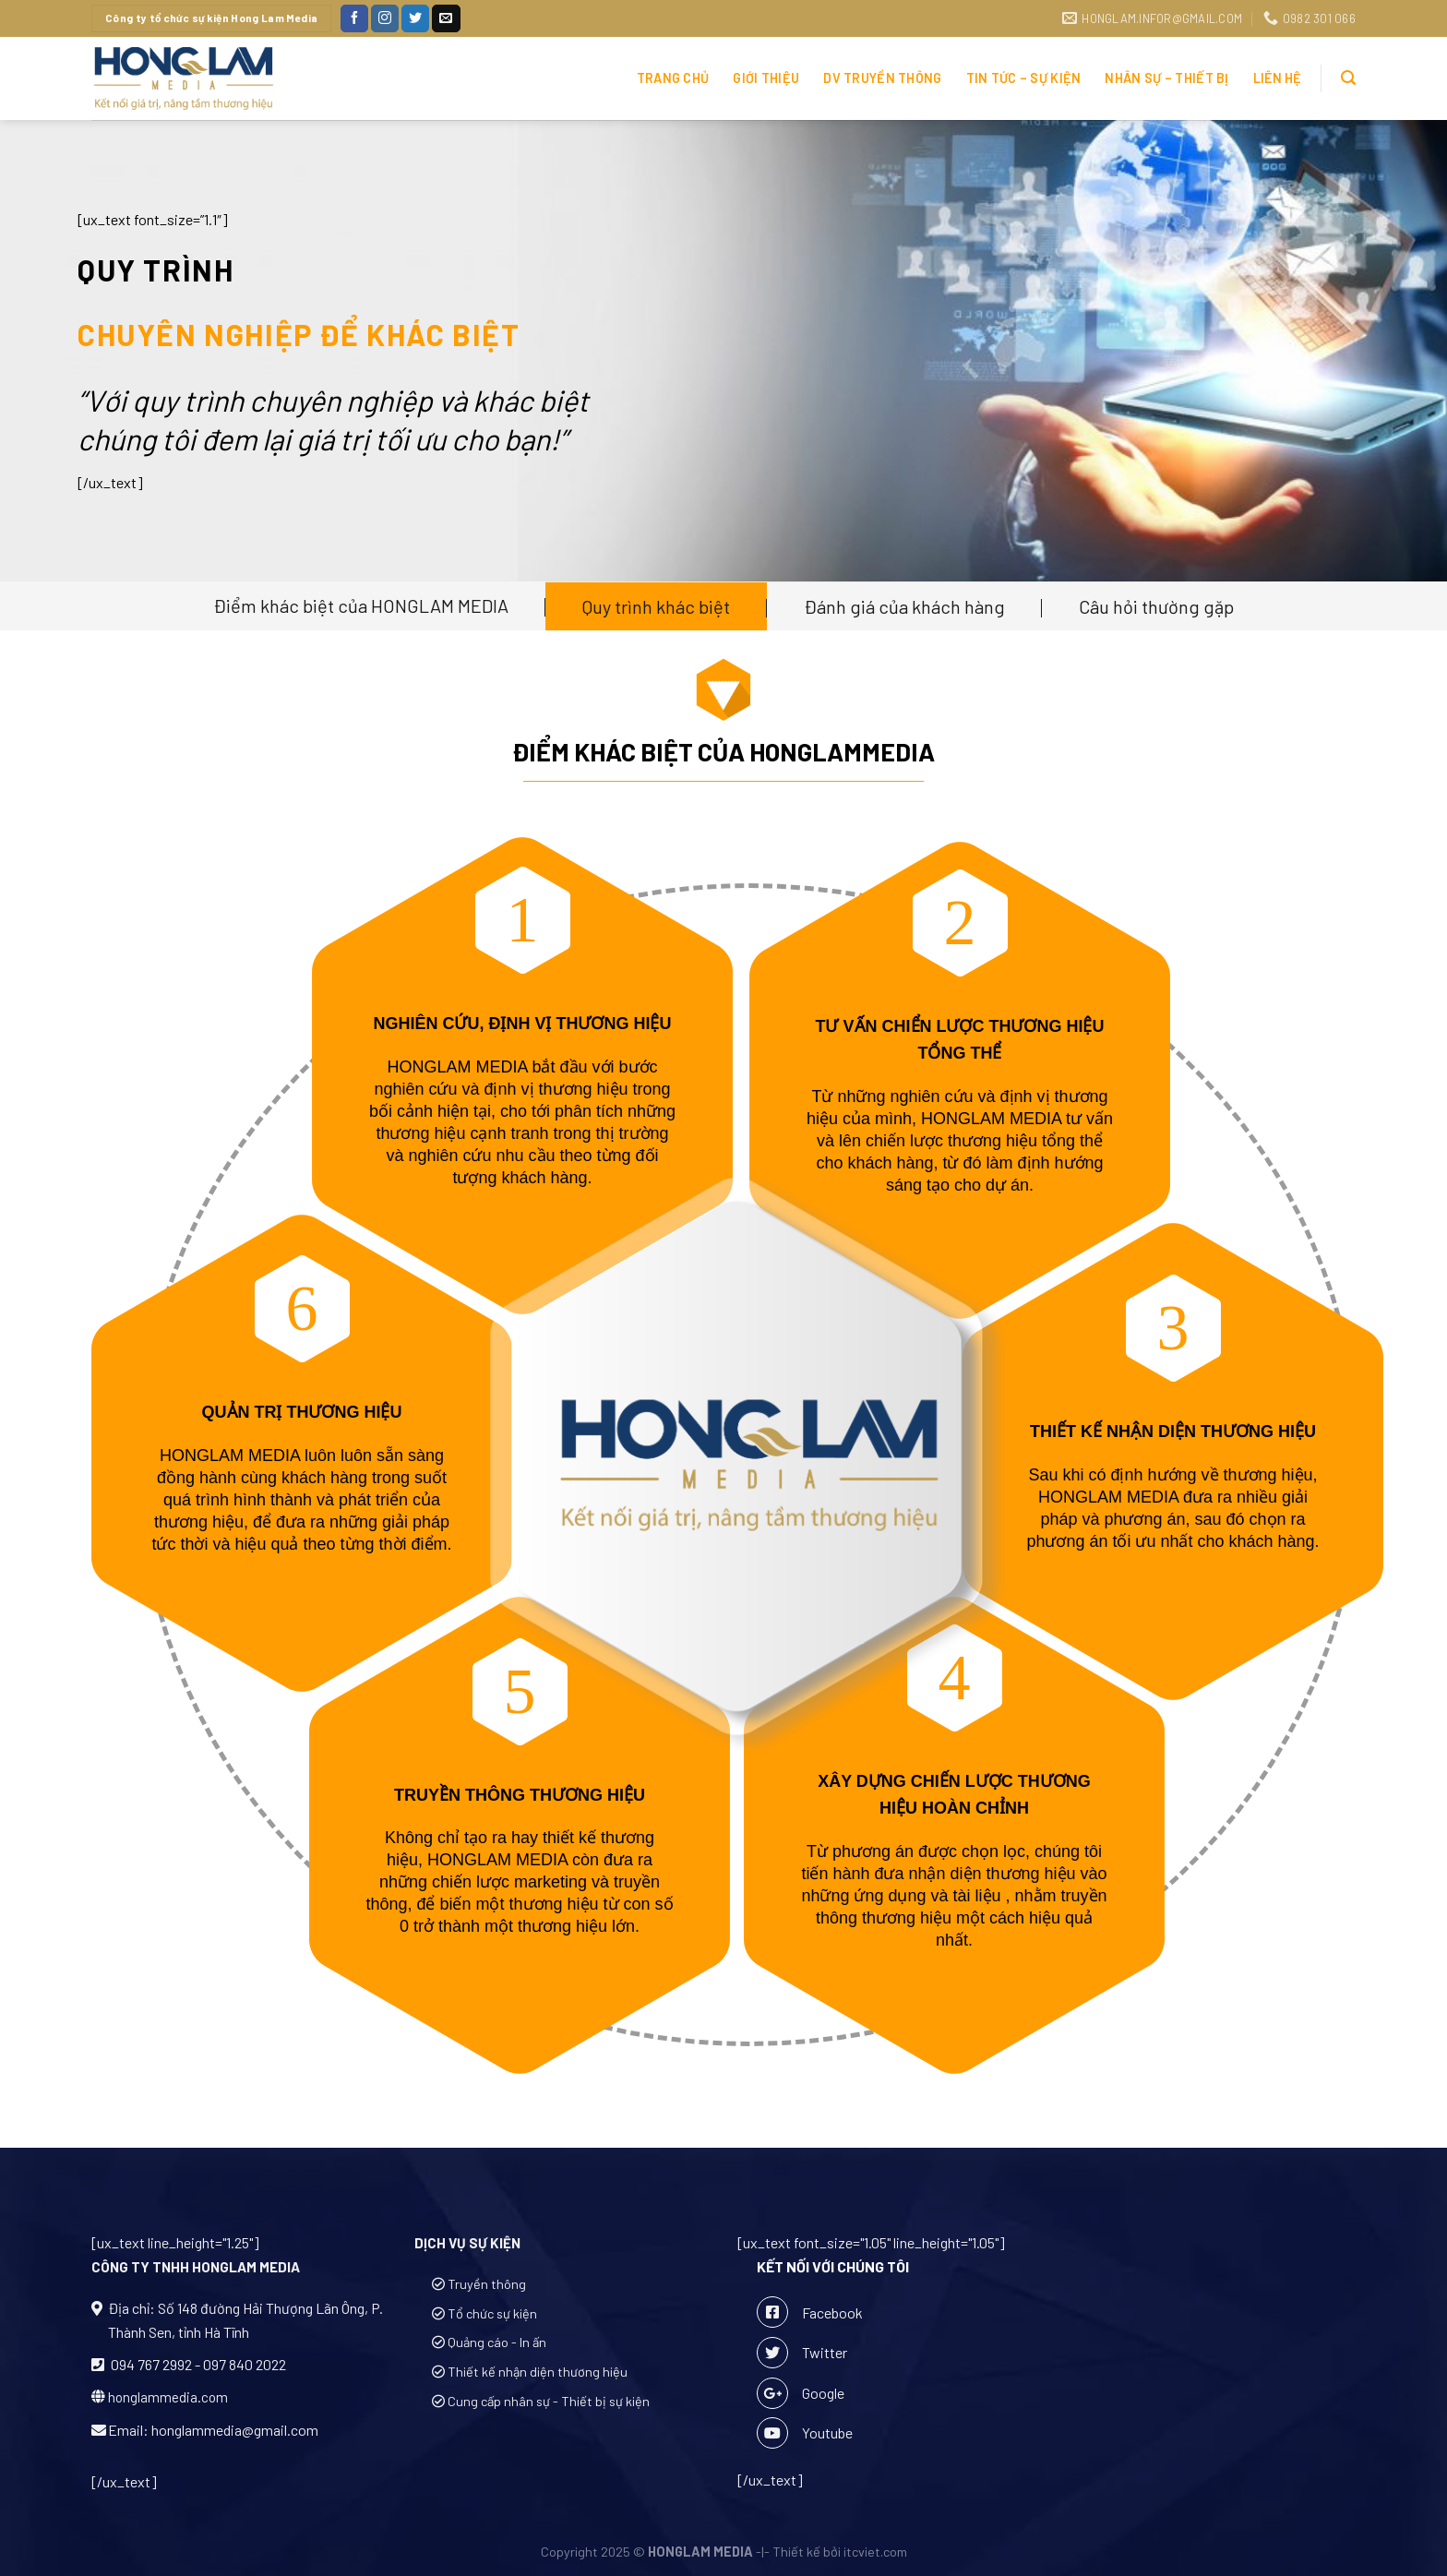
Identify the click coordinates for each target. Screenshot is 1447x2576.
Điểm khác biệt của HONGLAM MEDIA (360, 605)
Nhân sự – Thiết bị (1166, 78)
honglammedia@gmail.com (234, 2429)
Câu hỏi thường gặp (1156, 606)
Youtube (805, 2433)
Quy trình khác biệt (656, 606)
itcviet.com (875, 2551)
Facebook (810, 2312)
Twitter (802, 2352)
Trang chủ (673, 78)
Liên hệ (1277, 78)
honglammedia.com (168, 2397)
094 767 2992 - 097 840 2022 (197, 2364)
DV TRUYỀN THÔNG (882, 78)
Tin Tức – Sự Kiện (1024, 78)
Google (800, 2393)
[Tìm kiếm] (1348, 78)
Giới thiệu (766, 78)
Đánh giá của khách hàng (904, 606)
